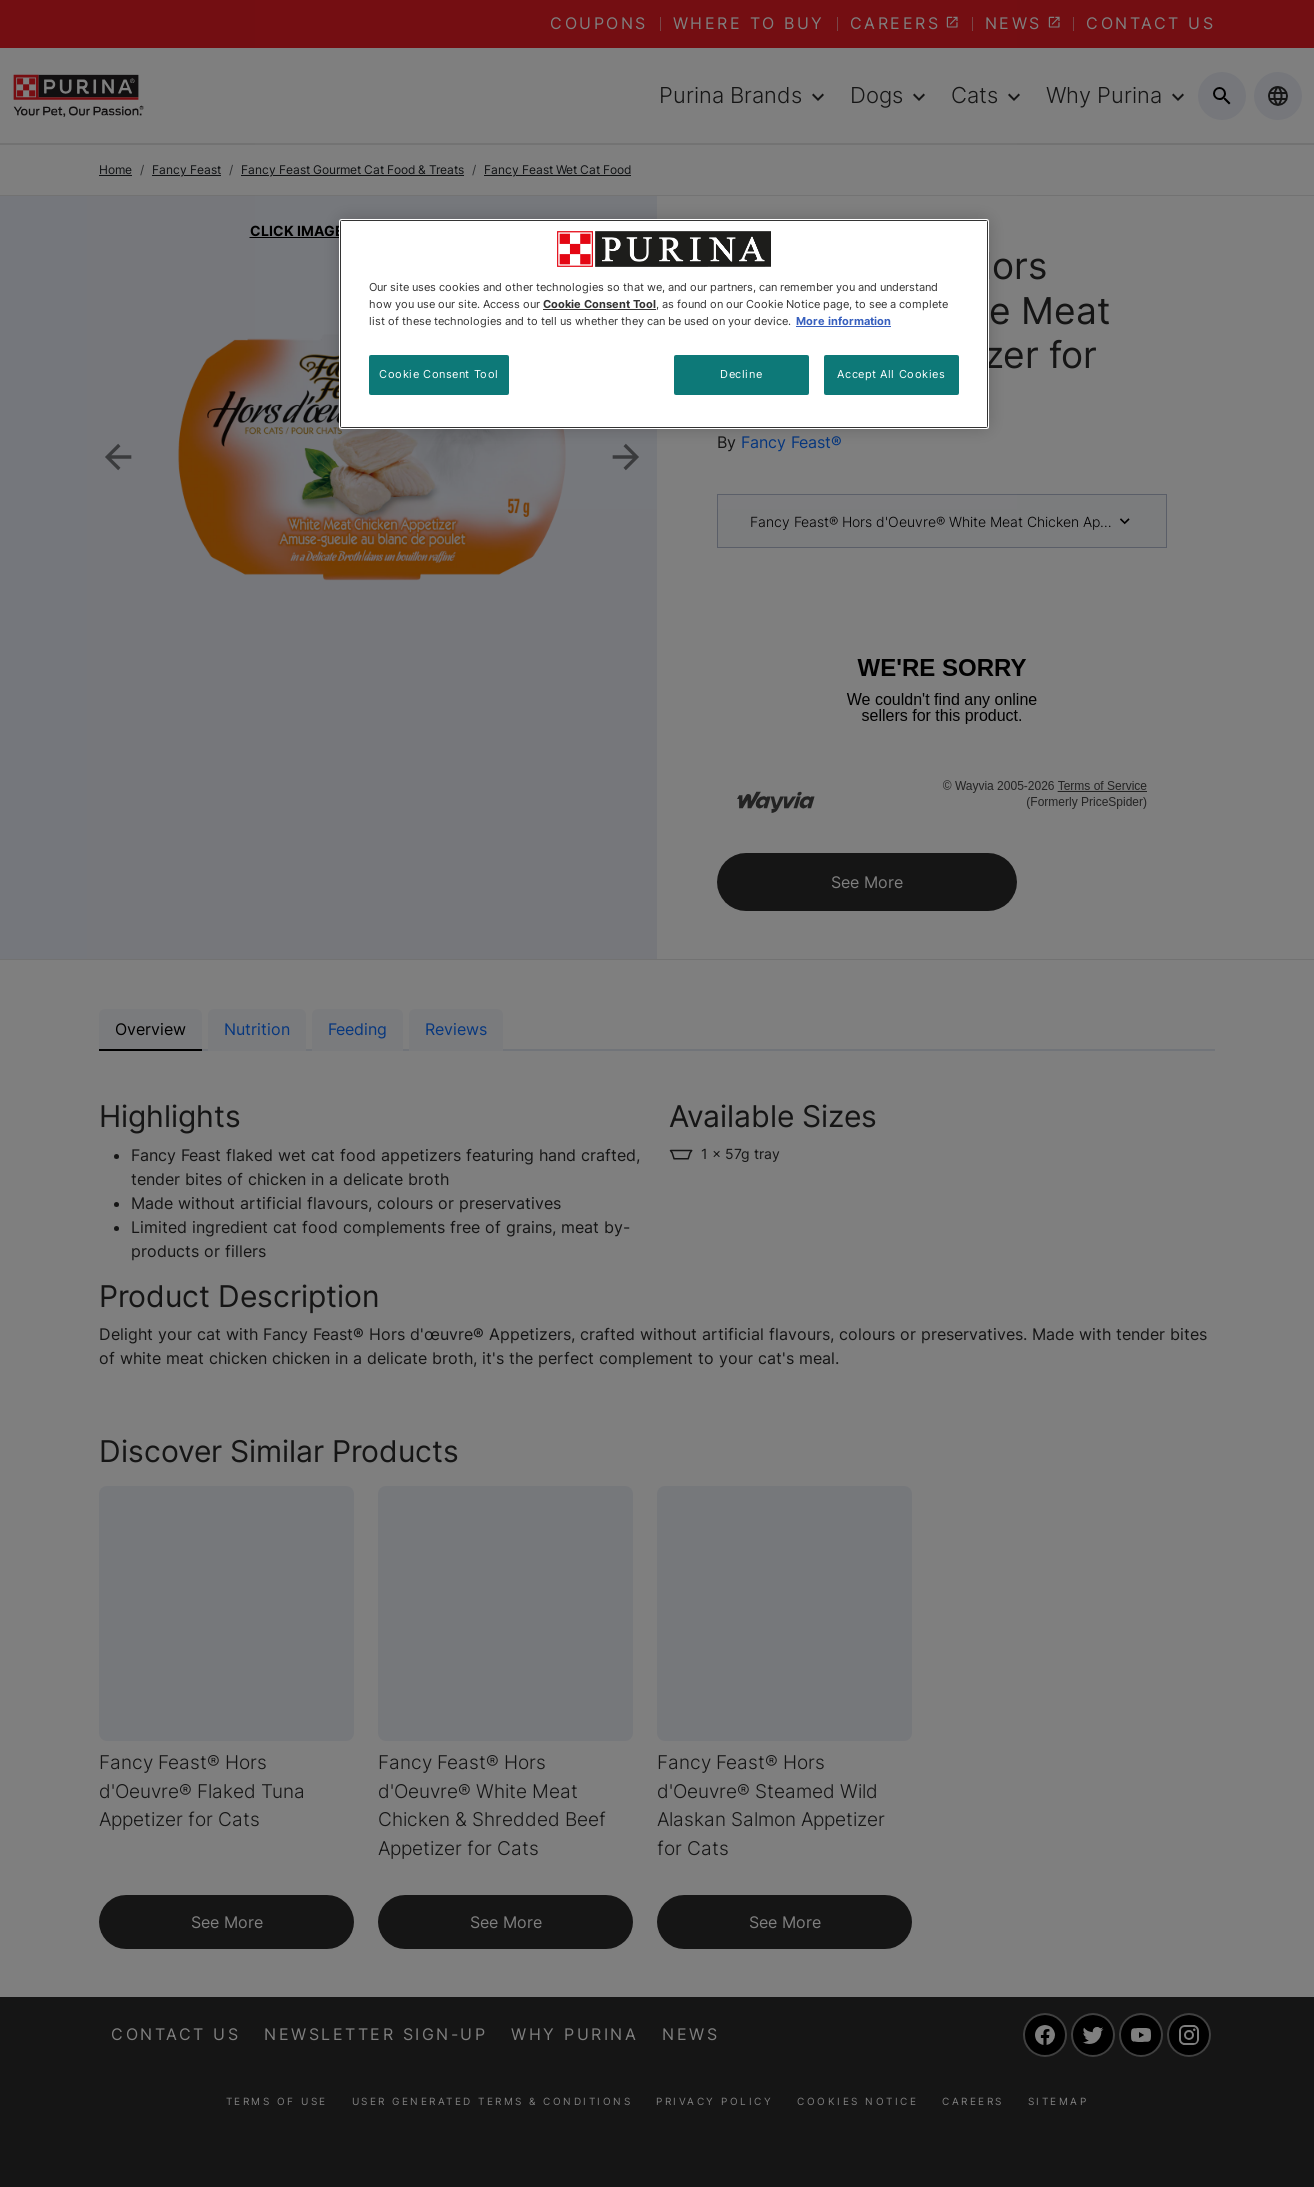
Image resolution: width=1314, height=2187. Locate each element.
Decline (741, 374)
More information (843, 321)
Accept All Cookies (891, 374)
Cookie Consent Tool (439, 374)
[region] (664, 324)
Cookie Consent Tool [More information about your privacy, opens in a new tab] (599, 304)
